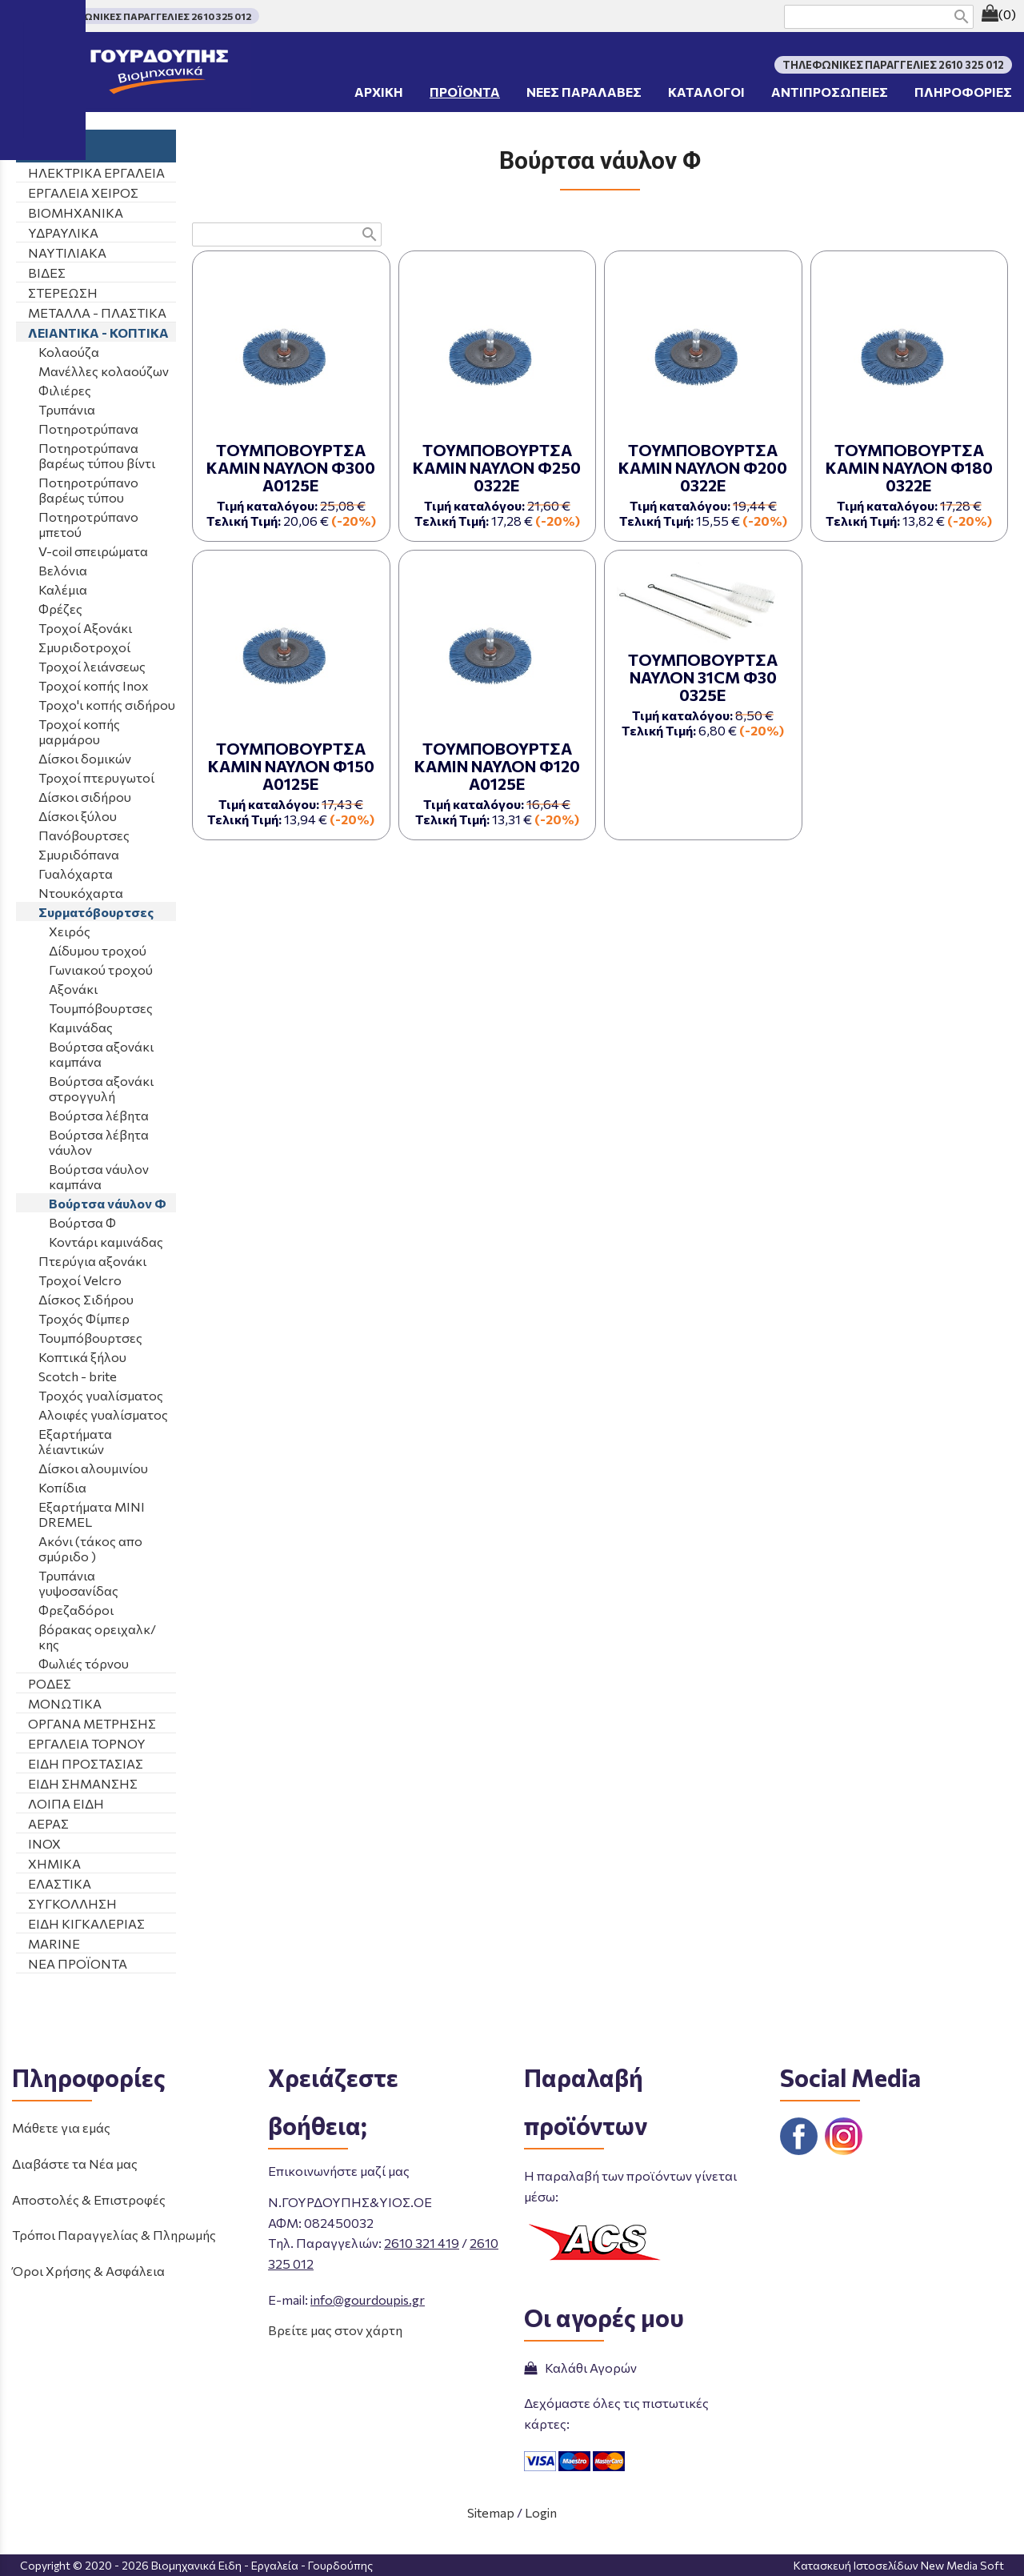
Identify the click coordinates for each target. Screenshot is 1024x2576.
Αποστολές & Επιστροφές (89, 2199)
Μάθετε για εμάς (61, 2127)
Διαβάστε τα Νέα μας (75, 2163)
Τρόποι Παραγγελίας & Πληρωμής (114, 2234)
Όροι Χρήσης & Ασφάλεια (88, 2270)
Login (541, 2512)
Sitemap (490, 2512)
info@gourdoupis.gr (367, 2299)
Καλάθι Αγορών (580, 2367)
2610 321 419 (421, 2242)
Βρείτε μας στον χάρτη (335, 2330)
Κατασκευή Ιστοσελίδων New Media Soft (899, 2565)
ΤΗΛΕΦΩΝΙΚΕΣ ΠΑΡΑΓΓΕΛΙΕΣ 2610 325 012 (150, 16)
